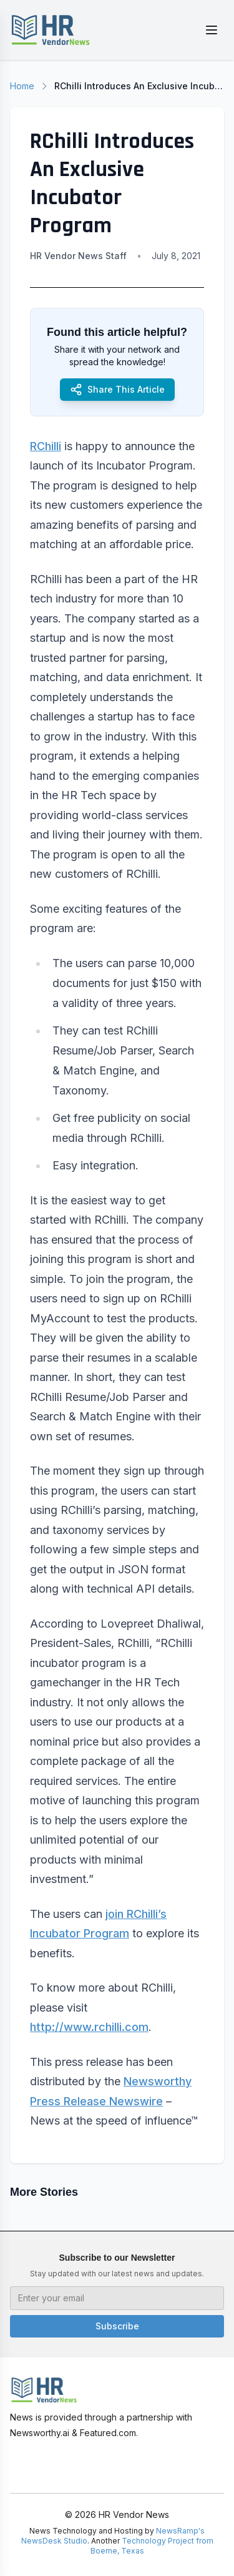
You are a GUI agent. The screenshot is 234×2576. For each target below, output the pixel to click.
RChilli (45, 446)
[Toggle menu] (211, 29)
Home (22, 86)
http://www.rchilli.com (89, 2026)
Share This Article (117, 389)
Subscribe (117, 2326)
